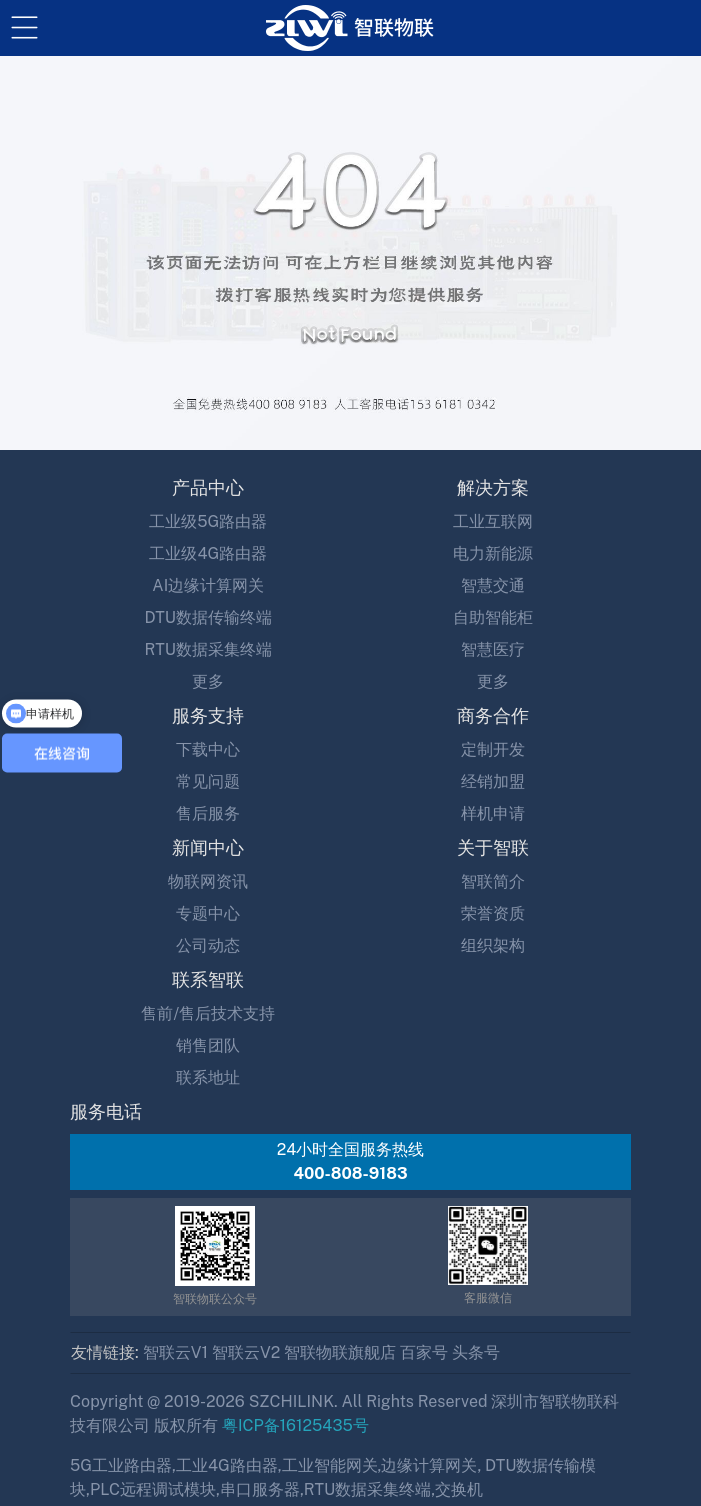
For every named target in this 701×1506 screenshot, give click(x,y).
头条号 (476, 1352)
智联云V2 (246, 1352)
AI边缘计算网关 (208, 585)
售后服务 (208, 813)
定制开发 (493, 749)
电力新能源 (493, 553)
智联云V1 (175, 1352)
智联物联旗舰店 (340, 1352)
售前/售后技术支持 (208, 1013)
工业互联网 (493, 521)
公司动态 (208, 945)
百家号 (424, 1352)
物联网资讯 (208, 881)
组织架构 (493, 945)
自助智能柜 (493, 617)
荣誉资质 (493, 913)
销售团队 (208, 1045)
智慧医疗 (493, 649)
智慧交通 (493, 585)
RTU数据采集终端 (208, 649)
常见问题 (208, 781)
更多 (208, 681)
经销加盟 (493, 781)
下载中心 (208, 749)
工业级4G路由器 (208, 553)
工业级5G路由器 (208, 521)
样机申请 (493, 813)
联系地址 (208, 1077)
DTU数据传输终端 (208, 617)
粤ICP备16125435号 (295, 1425)
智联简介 (493, 881)
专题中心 (208, 913)
